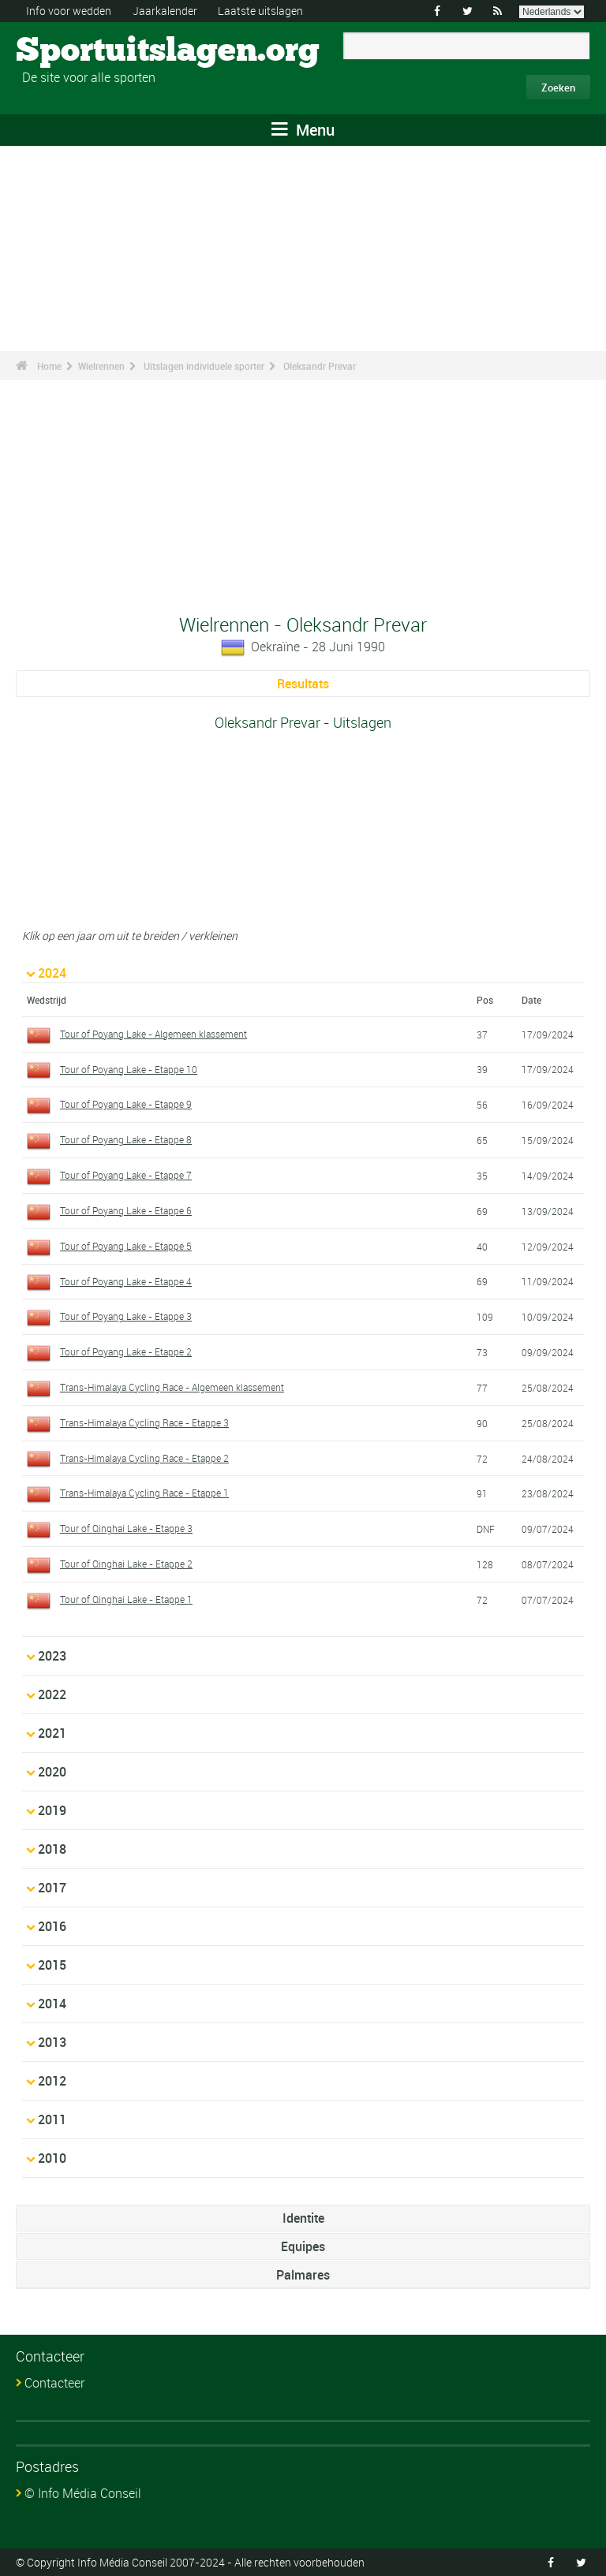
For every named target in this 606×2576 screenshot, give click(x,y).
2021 (52, 1733)
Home (49, 366)
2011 (52, 2119)
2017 (52, 1887)
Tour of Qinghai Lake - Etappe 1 (126, 1599)
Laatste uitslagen (260, 10)
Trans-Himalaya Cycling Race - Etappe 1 (144, 1492)
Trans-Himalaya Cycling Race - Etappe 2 (144, 1458)
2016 (52, 1926)
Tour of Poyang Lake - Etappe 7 (126, 1175)
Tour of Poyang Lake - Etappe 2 (126, 1351)
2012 (52, 2081)
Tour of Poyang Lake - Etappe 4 (126, 1281)
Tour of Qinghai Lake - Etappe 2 (126, 1563)
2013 (52, 2042)
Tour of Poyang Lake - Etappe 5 (126, 1246)
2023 (52, 1656)
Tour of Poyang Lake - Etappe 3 (126, 1316)
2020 (52, 1771)
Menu (303, 129)
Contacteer (54, 2382)
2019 (52, 1810)
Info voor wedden (68, 10)
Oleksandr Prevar (319, 366)
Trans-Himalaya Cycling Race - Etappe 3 (144, 1422)
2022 (52, 1694)
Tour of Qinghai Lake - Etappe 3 (126, 1528)
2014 (52, 2003)
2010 (52, 2158)
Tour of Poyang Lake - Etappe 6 (126, 1210)
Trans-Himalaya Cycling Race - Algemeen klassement (172, 1387)
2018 (52, 1849)
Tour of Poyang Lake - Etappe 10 (128, 1069)
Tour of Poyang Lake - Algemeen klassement (153, 1033)
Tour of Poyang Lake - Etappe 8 (126, 1139)
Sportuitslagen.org (75, 51)
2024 (52, 973)
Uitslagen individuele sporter (204, 366)
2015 (52, 1965)
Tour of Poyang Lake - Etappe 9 (126, 1104)
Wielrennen (101, 366)
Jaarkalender (165, 10)
